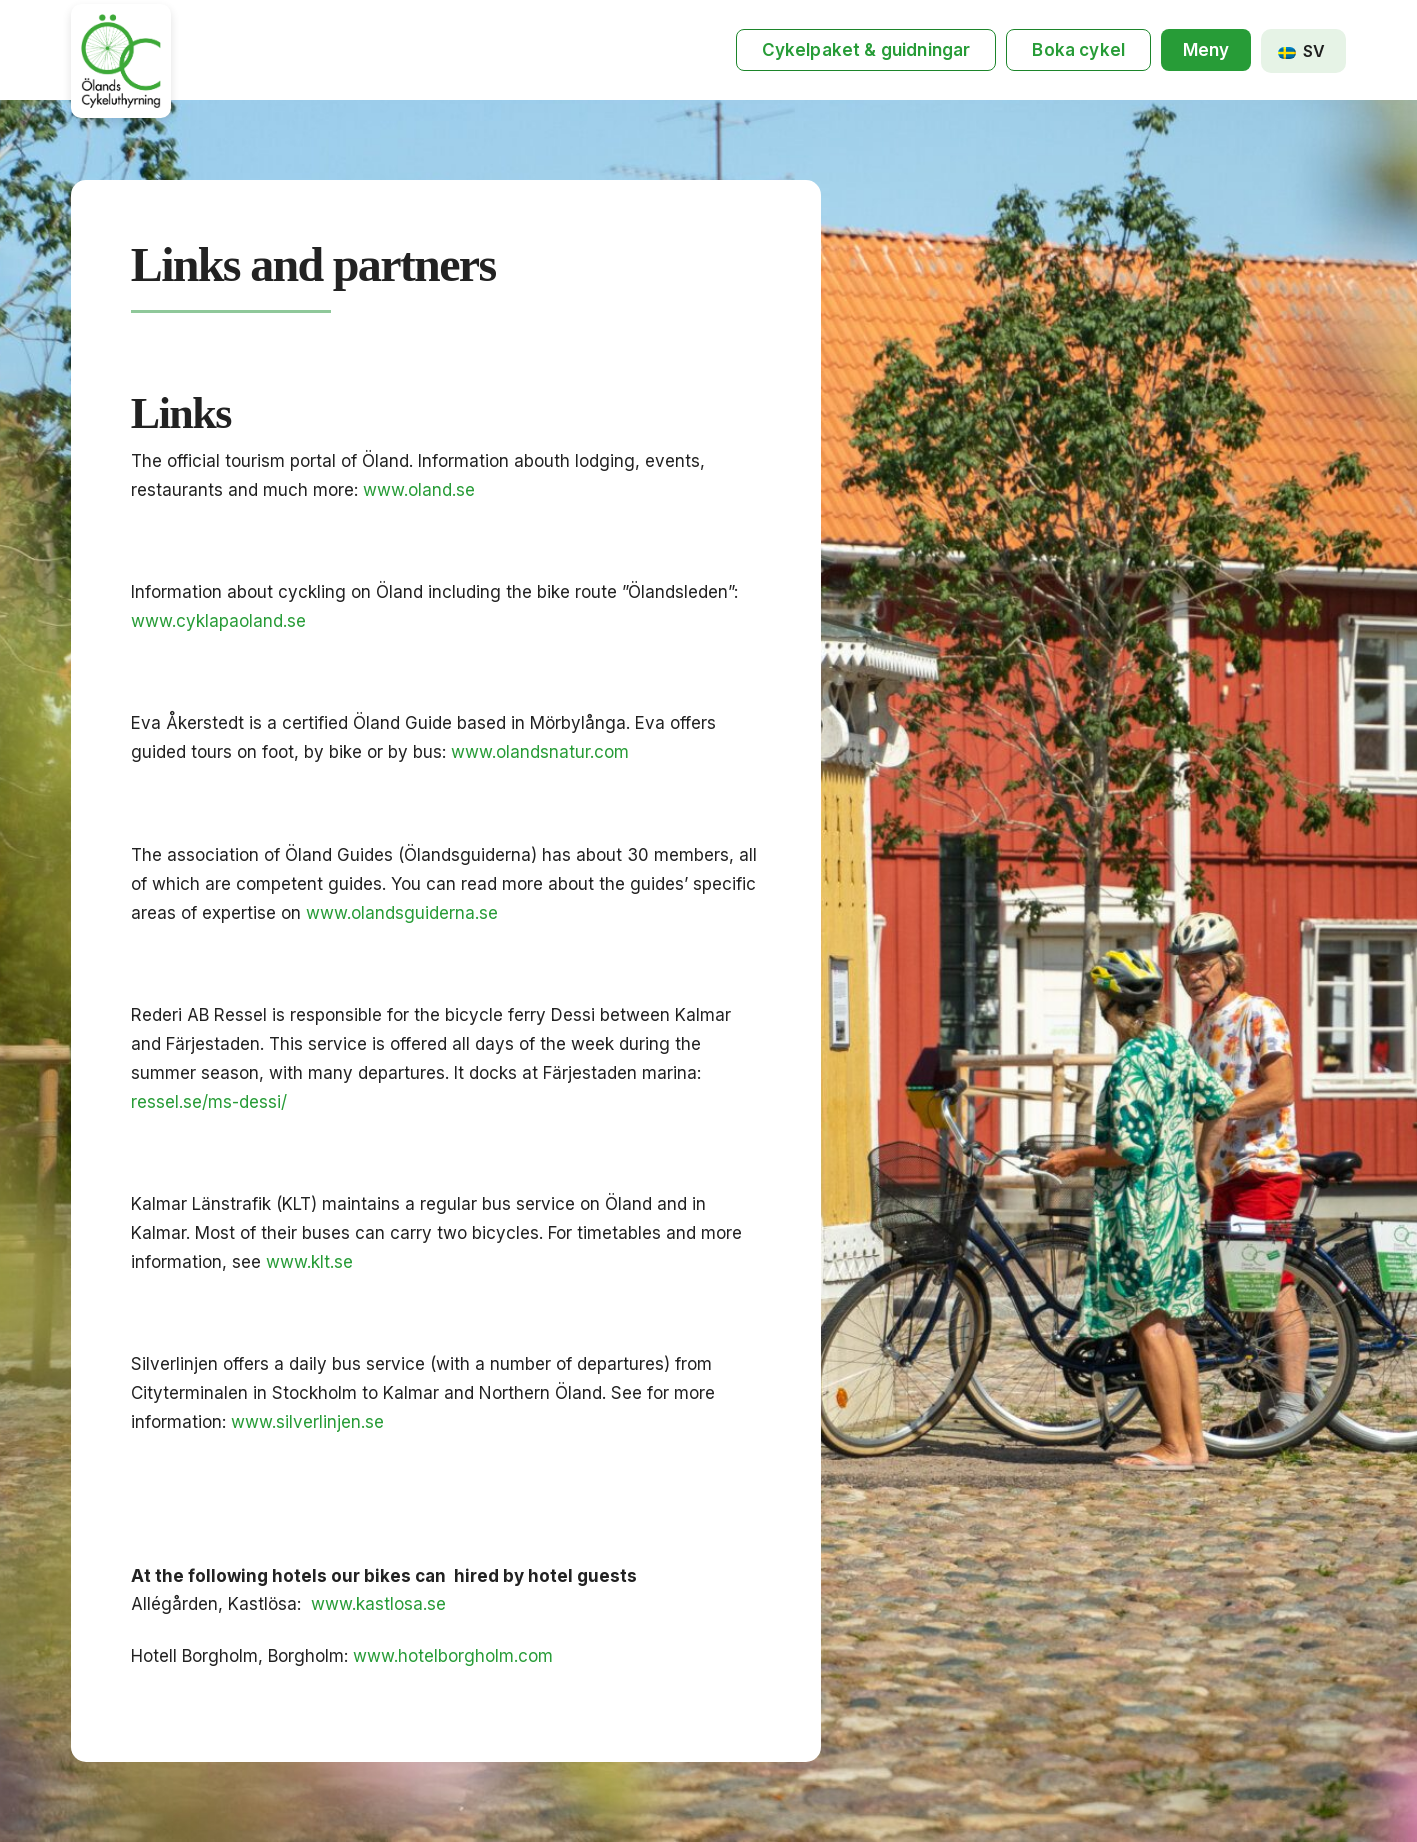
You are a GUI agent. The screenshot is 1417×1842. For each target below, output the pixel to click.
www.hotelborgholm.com (453, 1656)
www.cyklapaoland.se (218, 621)
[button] (1206, 50)
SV (1301, 51)
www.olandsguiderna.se (402, 913)
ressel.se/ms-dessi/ (209, 1102)
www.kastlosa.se (378, 1604)
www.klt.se (309, 1262)
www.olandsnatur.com (540, 752)
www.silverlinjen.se (307, 1422)
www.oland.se (419, 490)
